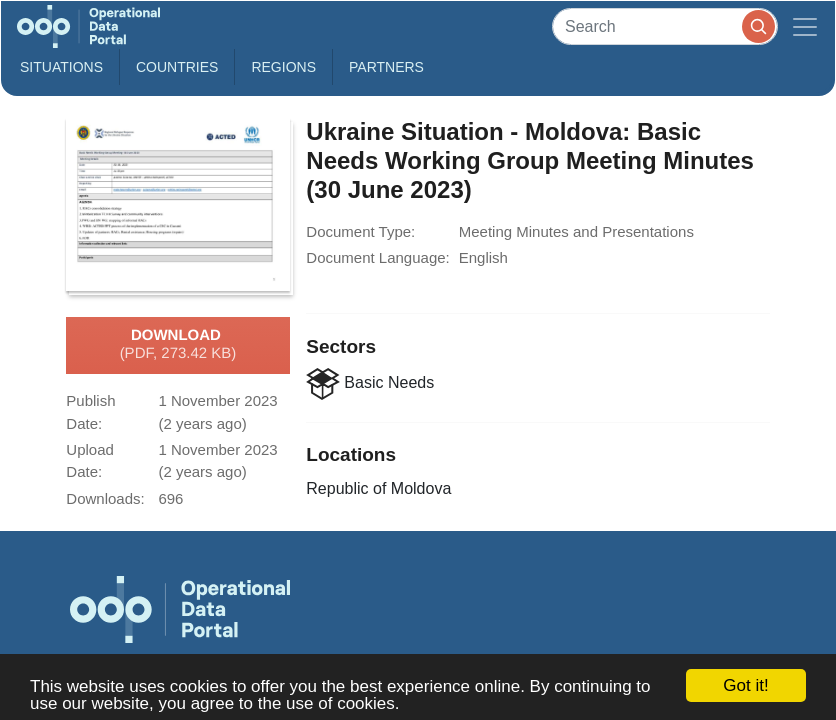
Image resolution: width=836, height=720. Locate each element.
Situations (61, 67)
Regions (283, 67)
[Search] (665, 26)
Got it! (745, 685)
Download (178, 345)
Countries (177, 67)
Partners (386, 67)
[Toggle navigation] (805, 26)
